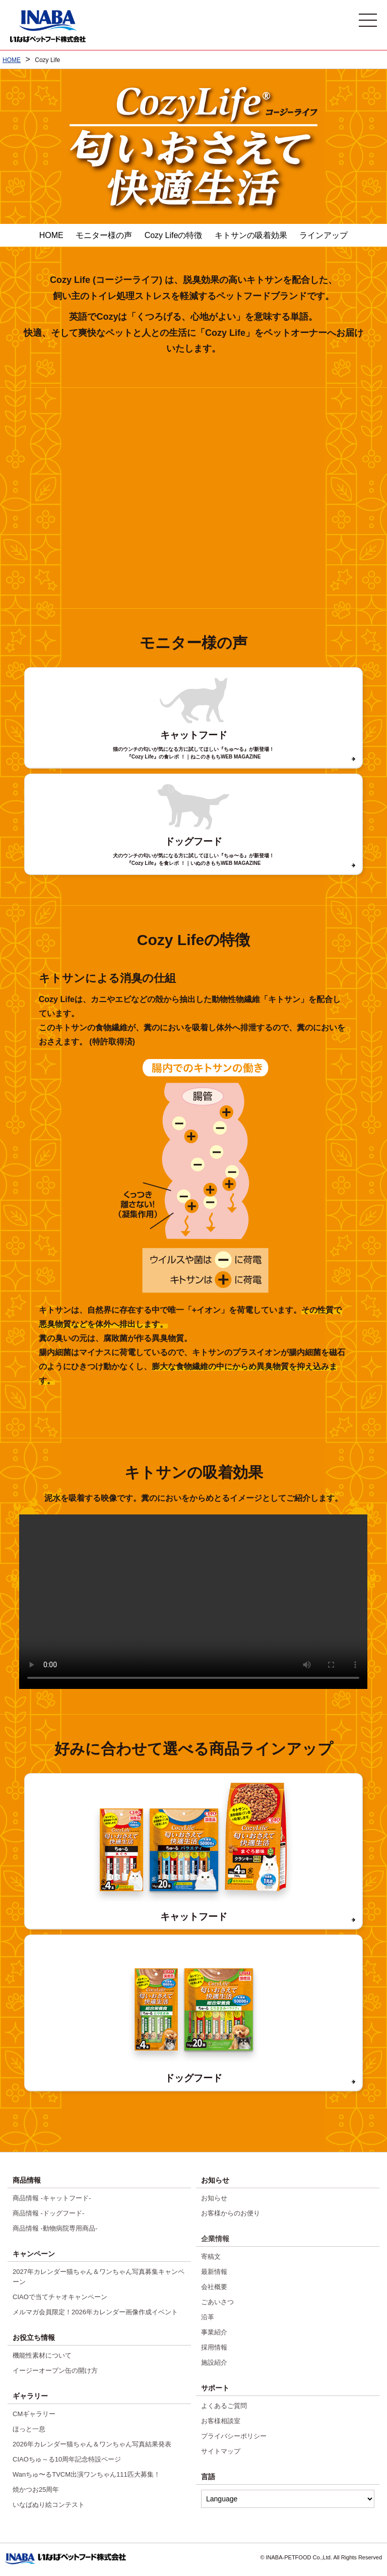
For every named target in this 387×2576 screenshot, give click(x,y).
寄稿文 (211, 2256)
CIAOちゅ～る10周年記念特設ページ (67, 2459)
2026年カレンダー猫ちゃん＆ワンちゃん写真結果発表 (92, 2444)
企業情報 (215, 2239)
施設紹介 (214, 2362)
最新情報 (214, 2271)
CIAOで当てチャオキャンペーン (60, 2297)
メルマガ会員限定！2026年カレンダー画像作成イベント (95, 2312)
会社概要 (214, 2287)
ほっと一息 (29, 2429)
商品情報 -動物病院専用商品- (55, 2228)
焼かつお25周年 (36, 2489)
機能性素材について (42, 2355)
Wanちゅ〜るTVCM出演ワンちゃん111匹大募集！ (86, 2474)
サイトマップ (220, 2451)
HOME (51, 235)
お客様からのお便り (230, 2213)
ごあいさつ (217, 2302)
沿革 (207, 2317)
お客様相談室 (220, 2421)
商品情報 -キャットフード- (52, 2198)
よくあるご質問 (224, 2406)
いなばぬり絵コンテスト (49, 2504)
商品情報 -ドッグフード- (48, 2213)
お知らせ (214, 2198)
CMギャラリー (34, 2414)
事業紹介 (214, 2332)
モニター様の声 (104, 235)
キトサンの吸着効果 (251, 235)
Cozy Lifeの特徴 (174, 235)
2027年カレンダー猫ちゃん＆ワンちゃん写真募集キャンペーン (98, 2277)
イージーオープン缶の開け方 (55, 2370)
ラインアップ (323, 235)
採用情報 (214, 2347)
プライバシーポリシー (234, 2436)
